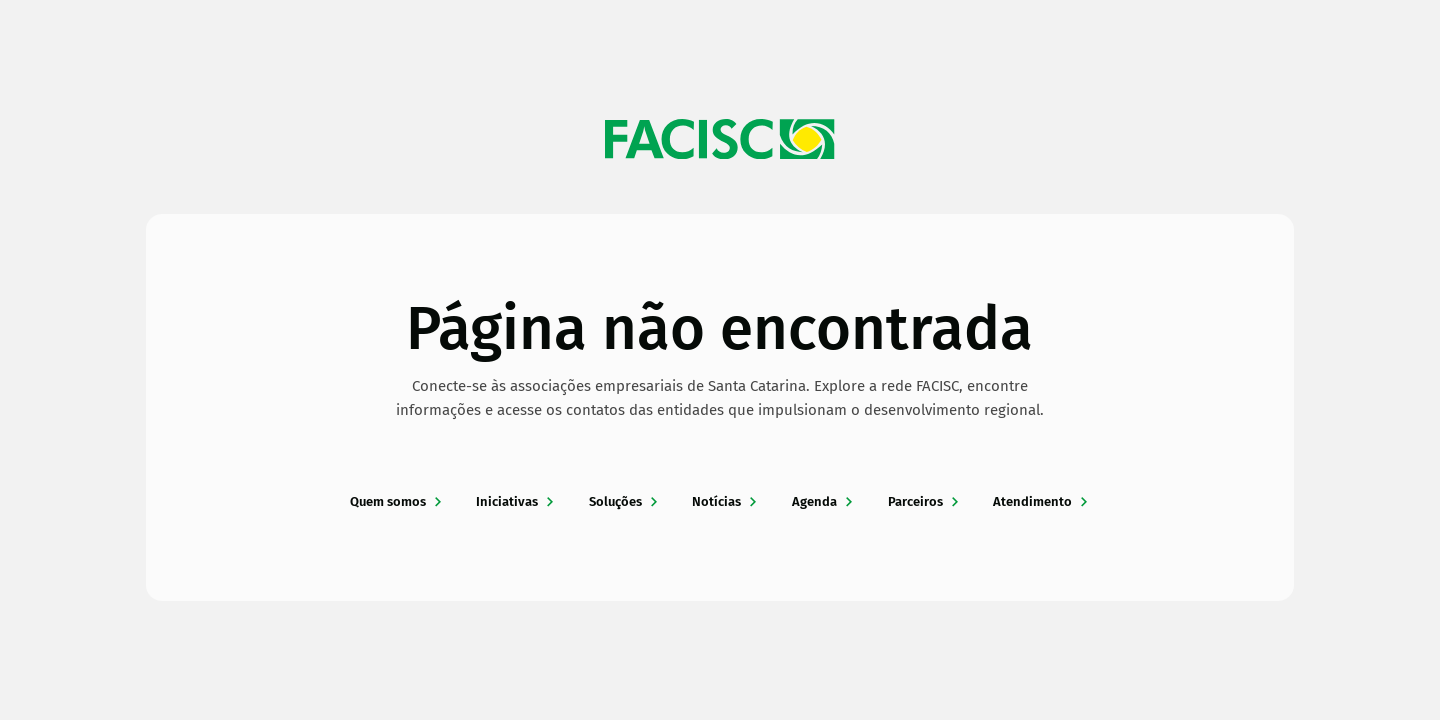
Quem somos (397, 501)
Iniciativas (516, 501)
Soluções (624, 501)
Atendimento (1041, 501)
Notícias (725, 501)
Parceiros (924, 501)
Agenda (823, 501)
